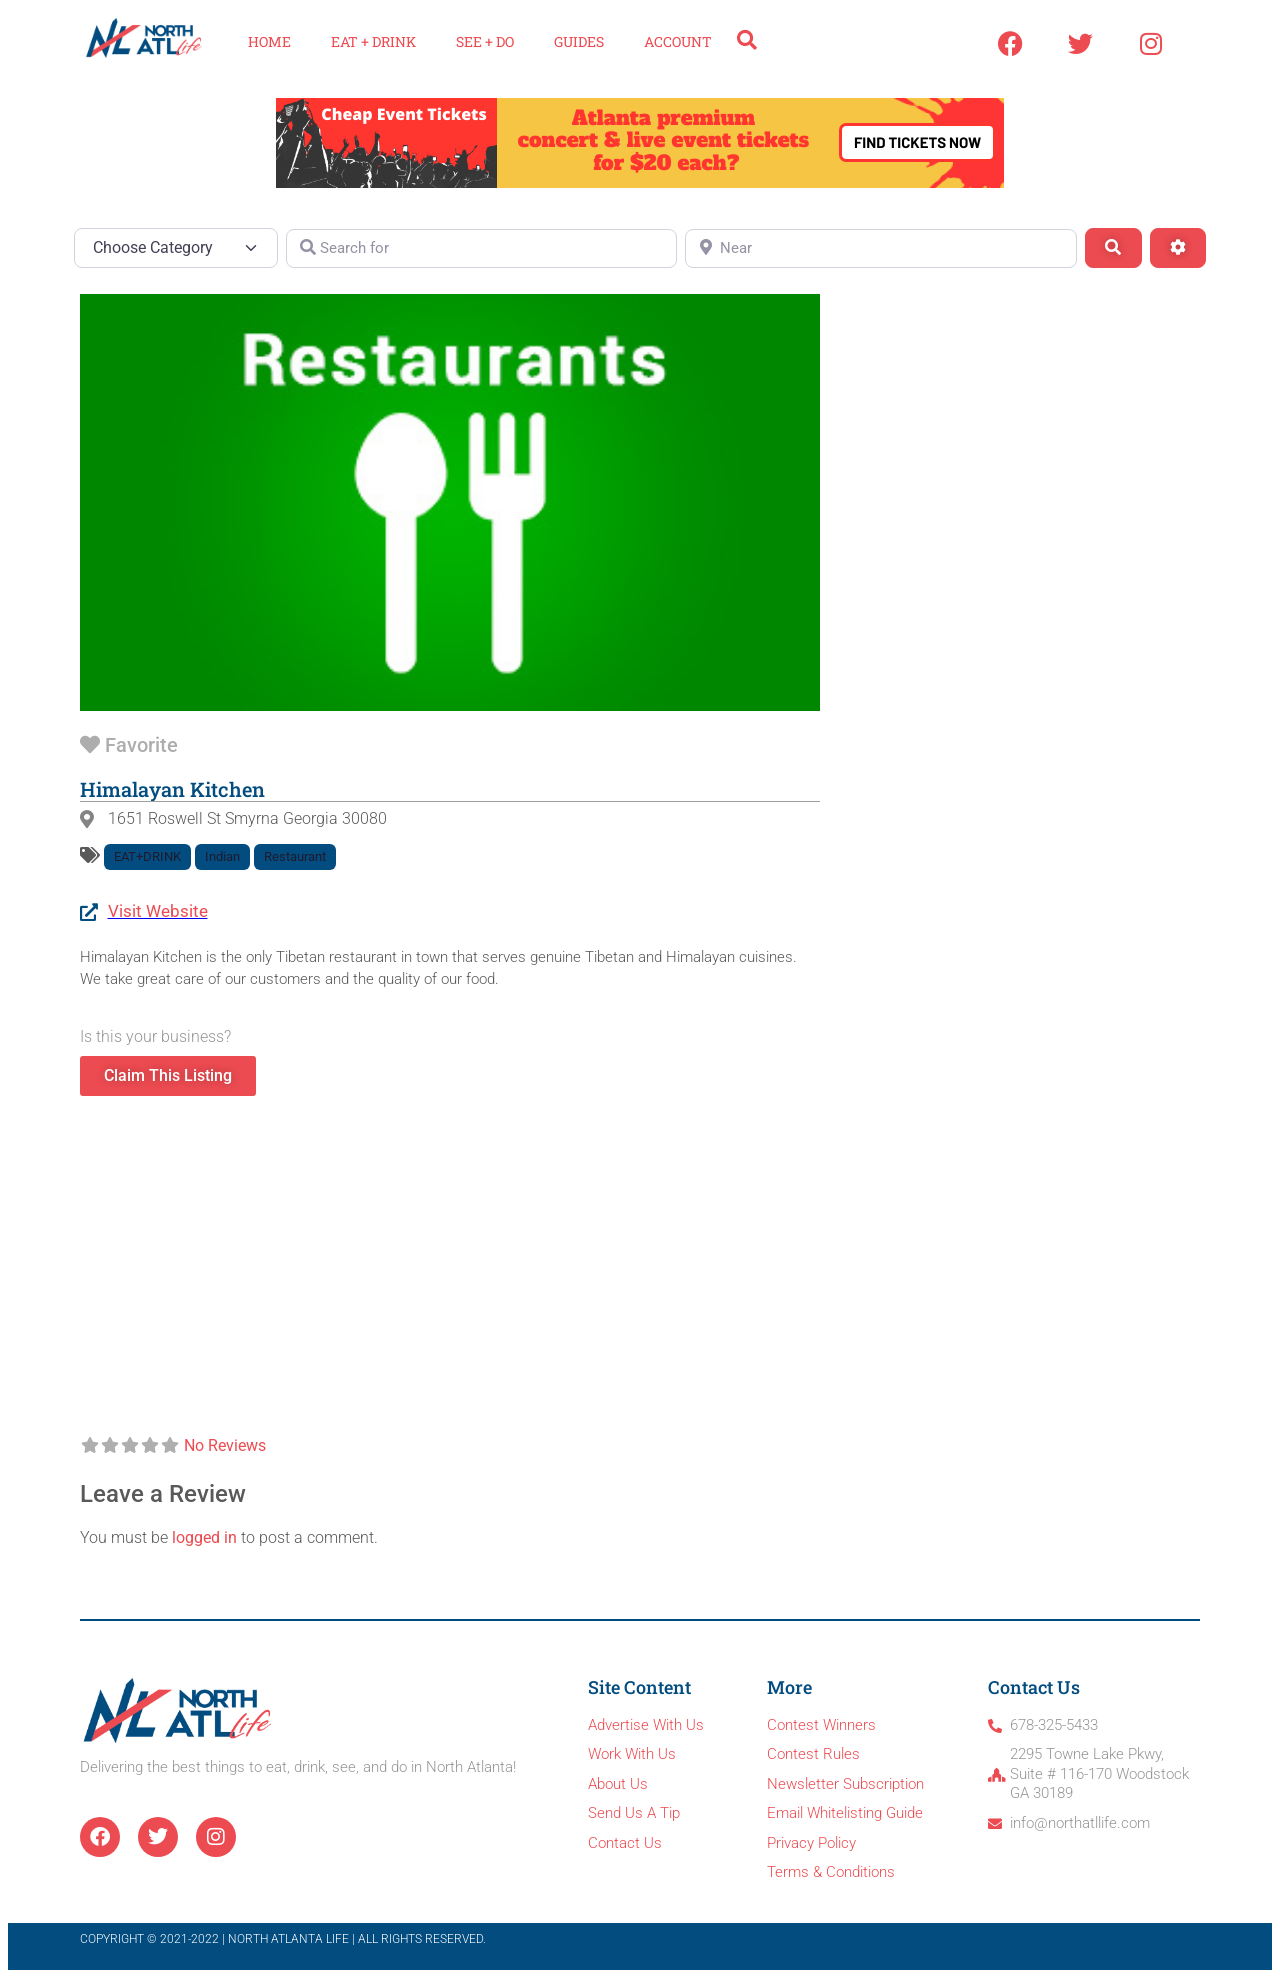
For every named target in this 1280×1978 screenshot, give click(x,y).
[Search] (1113, 248)
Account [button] (678, 41)
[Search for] (482, 248)
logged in (204, 1537)
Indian (222, 856)
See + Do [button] (485, 41)
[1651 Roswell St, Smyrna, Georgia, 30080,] (450, 1266)
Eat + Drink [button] (373, 41)
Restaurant (295, 856)
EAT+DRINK (147, 856)
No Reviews (225, 1445)
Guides (579, 41)
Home (269, 41)
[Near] (881, 248)
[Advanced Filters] (1178, 248)
